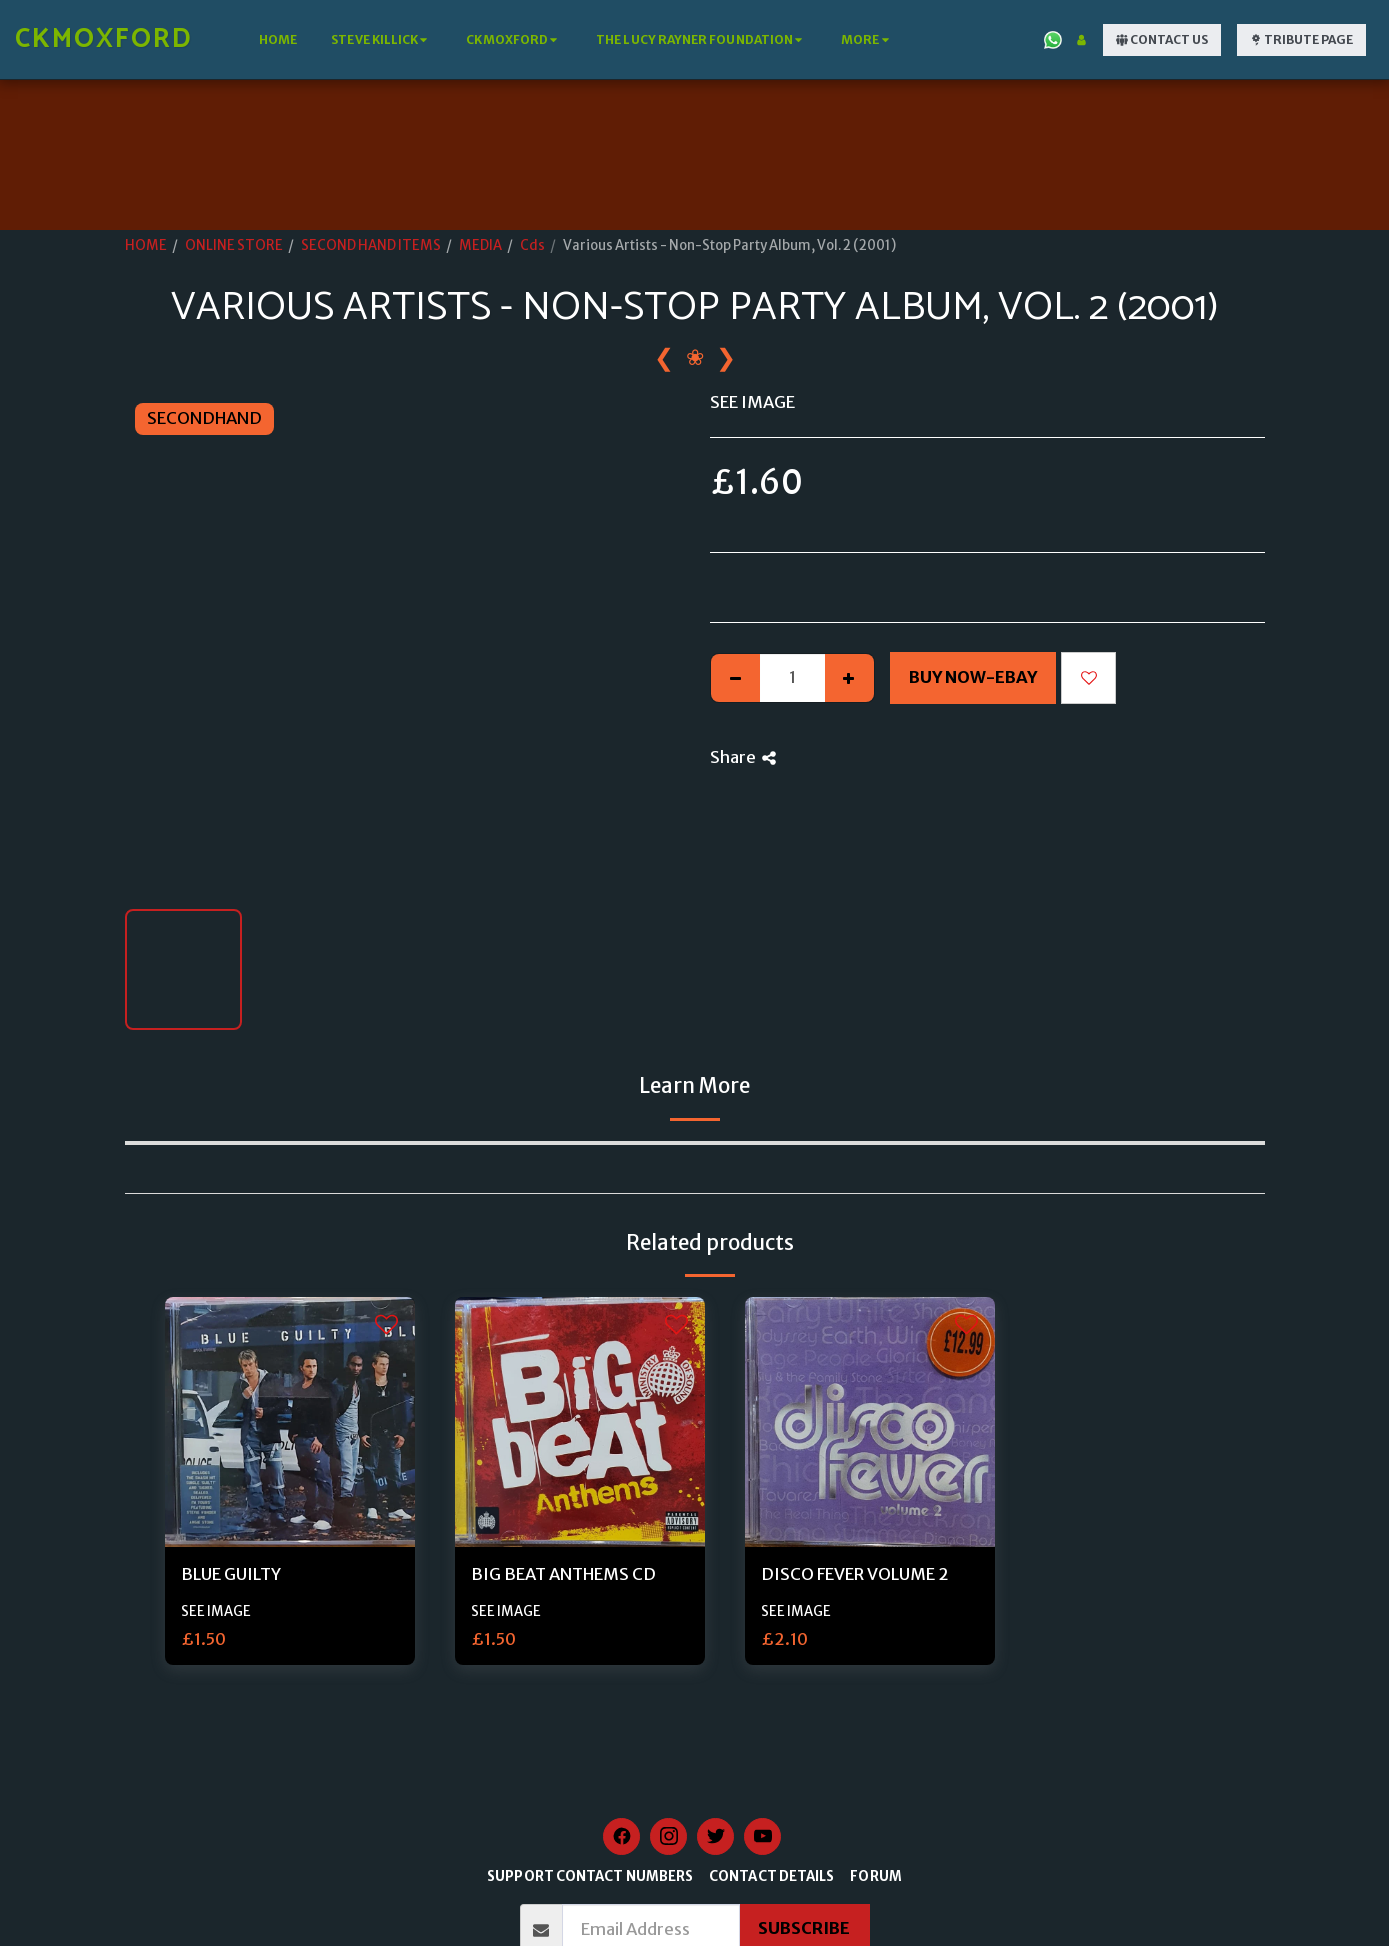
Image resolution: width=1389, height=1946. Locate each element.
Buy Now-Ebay (973, 677)
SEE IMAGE (216, 1611)
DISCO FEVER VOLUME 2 (855, 1574)
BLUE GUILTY (231, 1574)
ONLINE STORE (234, 245)
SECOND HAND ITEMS (371, 245)
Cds (532, 245)
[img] (290, 1422)
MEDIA (480, 245)
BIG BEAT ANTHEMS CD (563, 1574)
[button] (381, 40)
